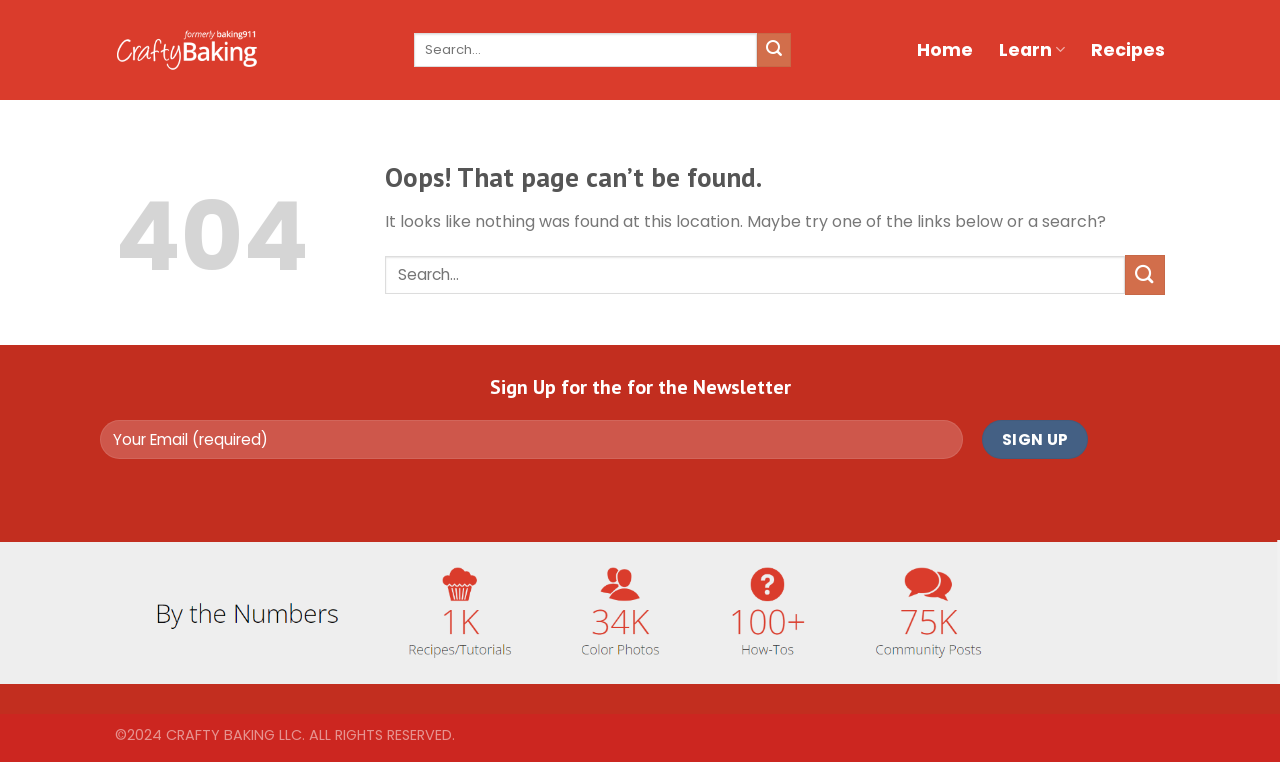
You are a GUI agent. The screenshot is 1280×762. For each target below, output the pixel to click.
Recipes (1128, 50)
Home (945, 50)
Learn (1032, 50)
